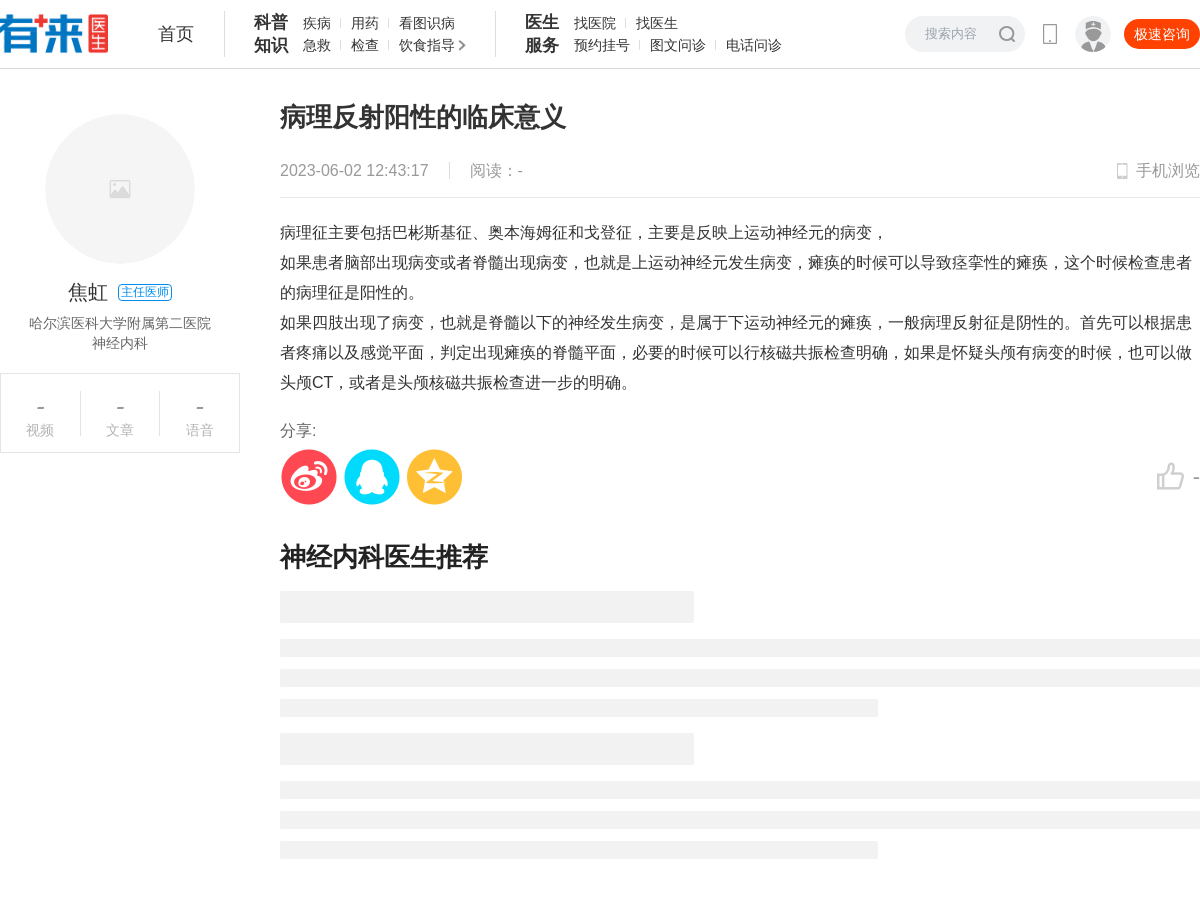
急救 (317, 45)
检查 (365, 45)
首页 (176, 34)
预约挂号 (602, 45)
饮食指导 (427, 45)
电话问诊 (754, 45)
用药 (365, 23)
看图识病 (427, 23)
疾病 (317, 23)
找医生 (657, 23)
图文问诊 (678, 45)
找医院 (595, 23)
